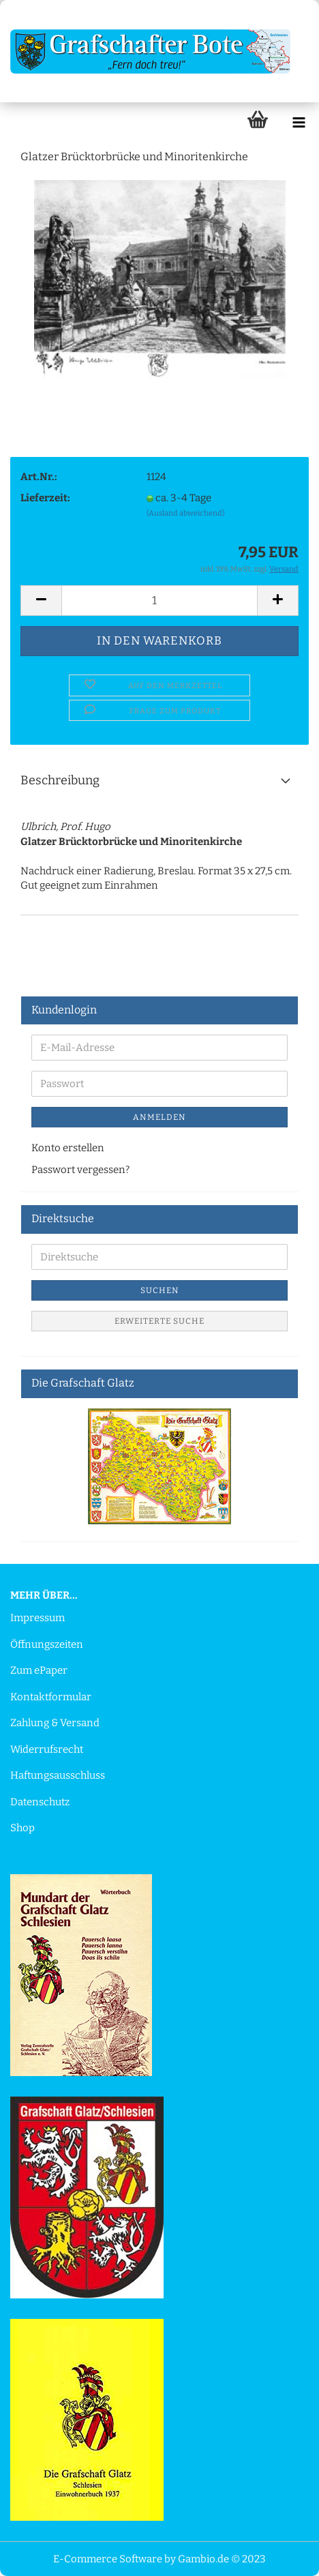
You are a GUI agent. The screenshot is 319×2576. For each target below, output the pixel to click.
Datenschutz (40, 1802)
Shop (22, 1828)
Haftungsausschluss (57, 1775)
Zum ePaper (38, 1670)
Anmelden (159, 1117)
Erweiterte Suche (159, 1321)
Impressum (37, 1618)
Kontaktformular (50, 1697)
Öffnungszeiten (46, 1644)
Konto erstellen (67, 1148)
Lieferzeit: (45, 498)
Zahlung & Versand (55, 1723)
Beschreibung (60, 780)
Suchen (159, 1290)
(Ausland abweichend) (185, 513)
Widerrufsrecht (46, 1749)
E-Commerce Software (107, 2559)
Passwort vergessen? (80, 1170)
